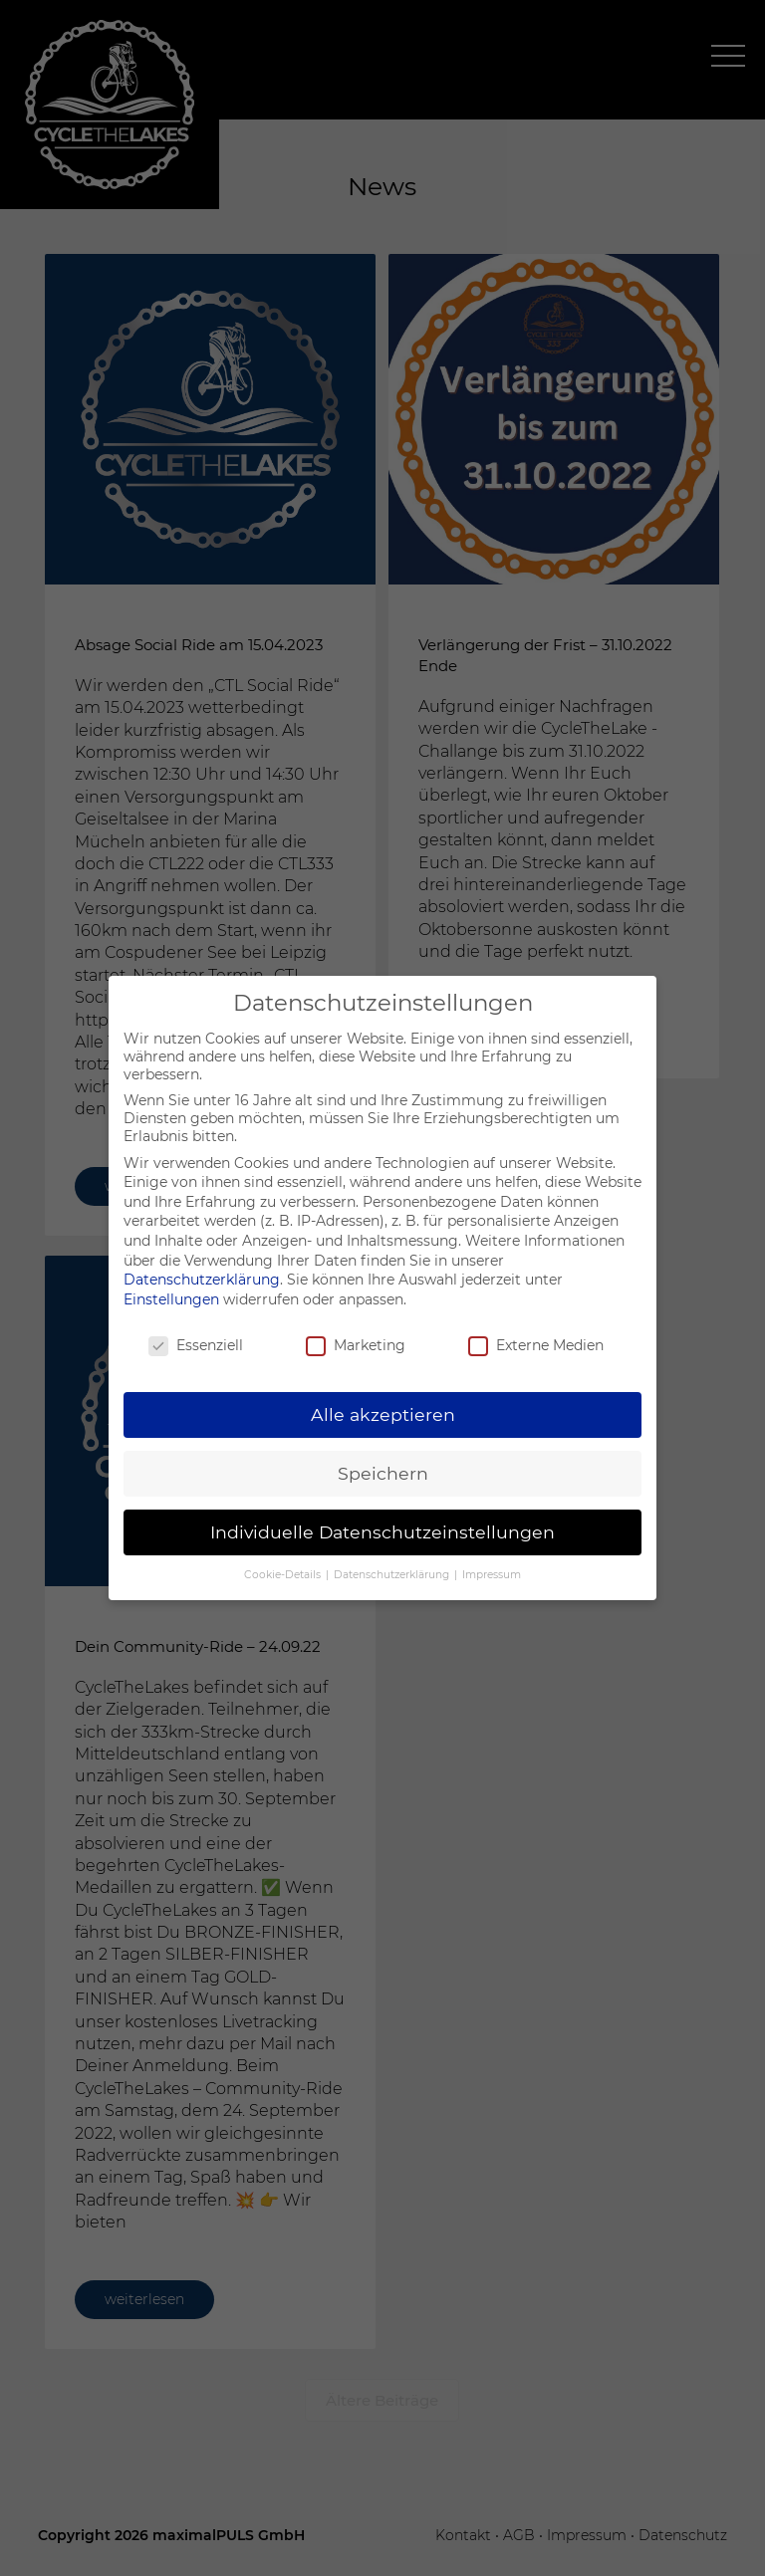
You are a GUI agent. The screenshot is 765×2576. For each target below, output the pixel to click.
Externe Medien (536, 1345)
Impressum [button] (491, 1574)
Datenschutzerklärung (202, 1279)
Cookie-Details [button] (284, 1574)
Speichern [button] (383, 1473)
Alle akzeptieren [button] (383, 1414)
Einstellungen (171, 1299)
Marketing (355, 1345)
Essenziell (195, 1345)
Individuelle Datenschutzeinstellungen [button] (382, 1532)
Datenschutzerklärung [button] (393, 1574)
